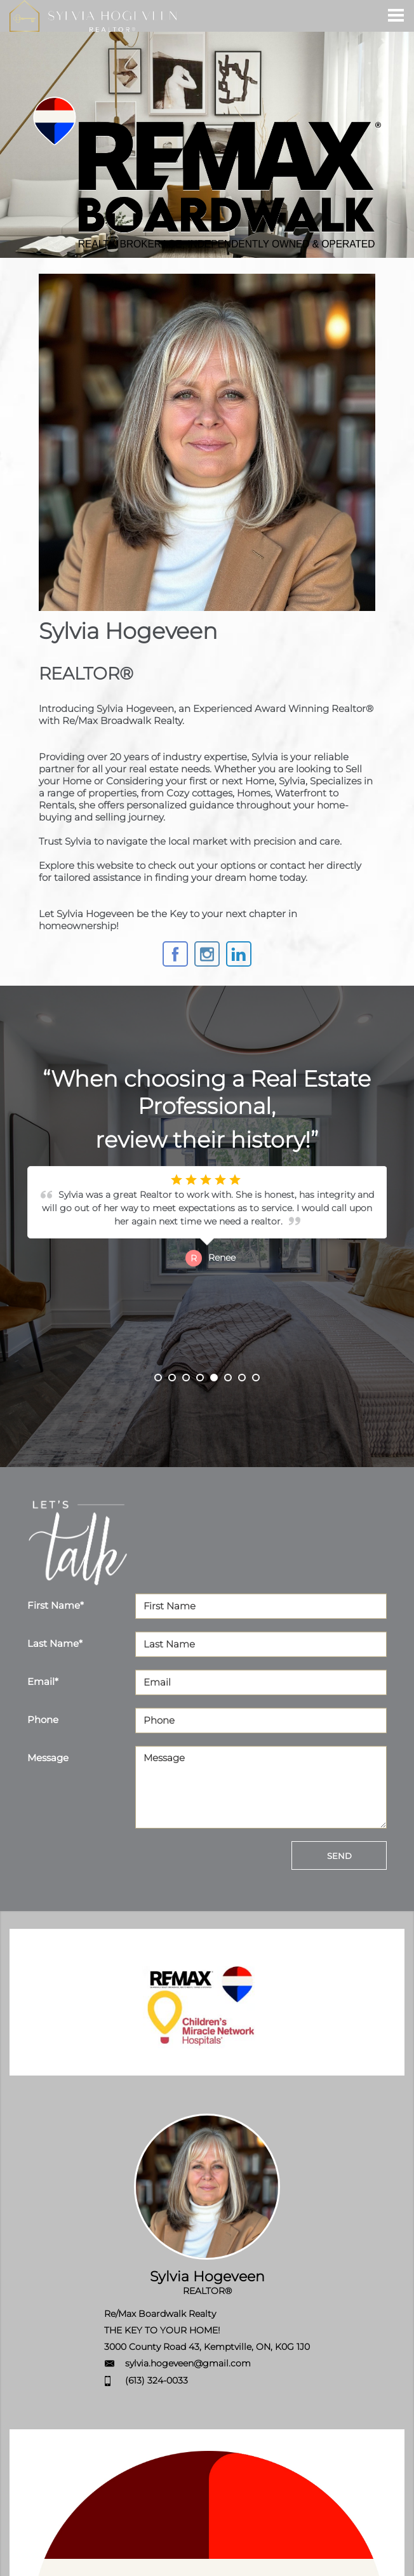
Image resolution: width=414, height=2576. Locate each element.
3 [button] (186, 1377)
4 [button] (200, 1377)
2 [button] (172, 1377)
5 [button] (214, 1377)
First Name (55, 1605)
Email (42, 1681)
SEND (339, 1856)
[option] (207, 1270)
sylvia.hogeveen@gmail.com (188, 2363)
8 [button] (256, 1377)
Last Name (55, 1643)
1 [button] (158, 1377)
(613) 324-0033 (156, 2380)
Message (48, 1758)
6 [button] (228, 1377)
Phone (42, 1720)
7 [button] (242, 1377)
